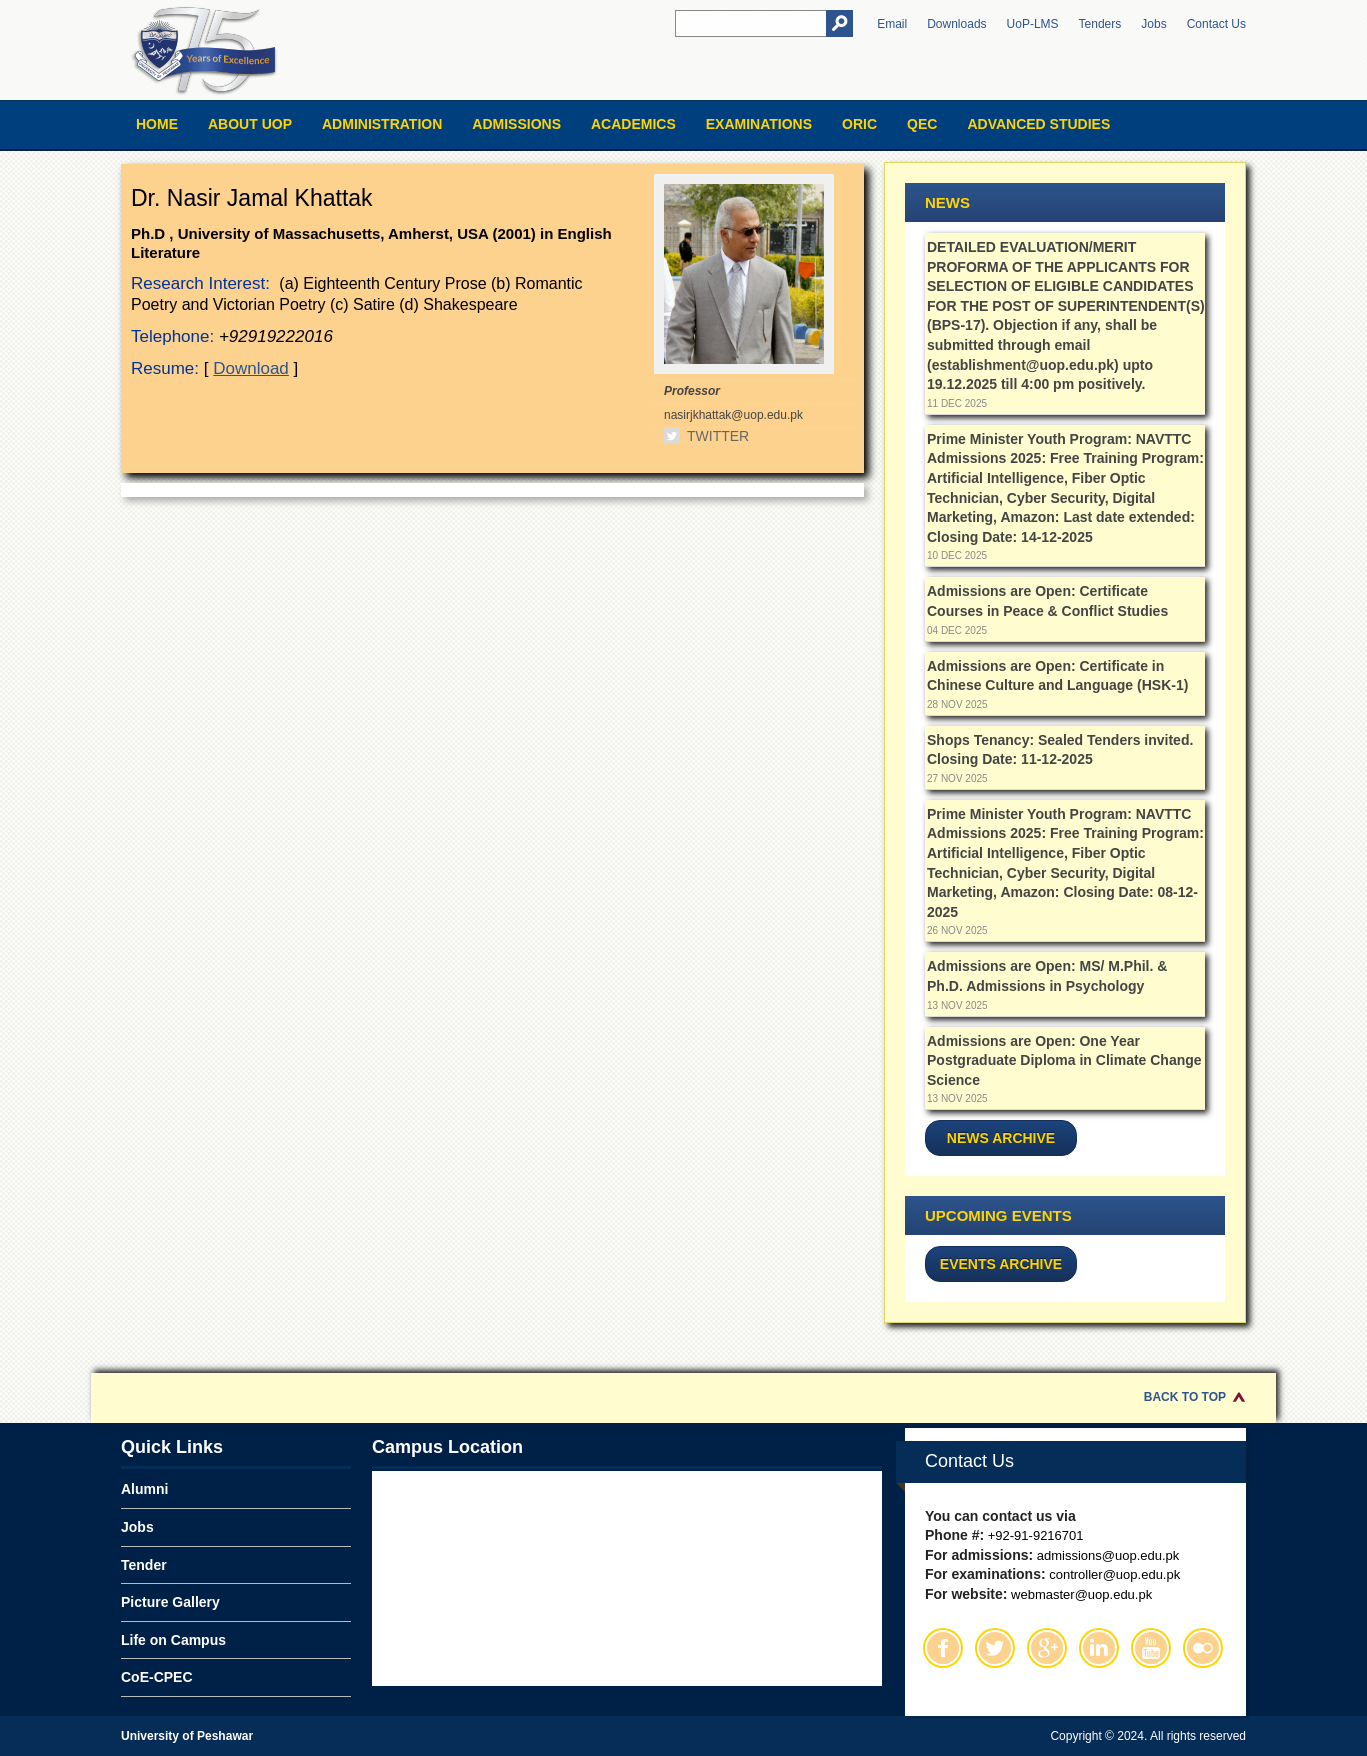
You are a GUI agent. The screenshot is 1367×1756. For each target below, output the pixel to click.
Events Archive (1001, 1264)
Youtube (1151, 1648)
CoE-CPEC (157, 1677)
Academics (633, 124)
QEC (922, 124)
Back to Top (1185, 1397)
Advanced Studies (1038, 124)
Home (157, 124)
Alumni (144, 1489)
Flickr (1203, 1648)
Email (892, 24)
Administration (382, 124)
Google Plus (1047, 1648)
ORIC (859, 124)
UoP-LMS (1033, 24)
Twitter (718, 436)
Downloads (956, 24)
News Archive (1001, 1138)
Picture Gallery (170, 1602)
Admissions (516, 124)
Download (251, 368)
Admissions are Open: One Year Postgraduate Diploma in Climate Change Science (1064, 1060)
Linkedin (1099, 1648)
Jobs (1153, 24)
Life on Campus (173, 1640)
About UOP (250, 124)
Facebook (943, 1648)
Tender (144, 1565)
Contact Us (1216, 24)
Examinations (759, 124)
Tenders (1100, 24)
